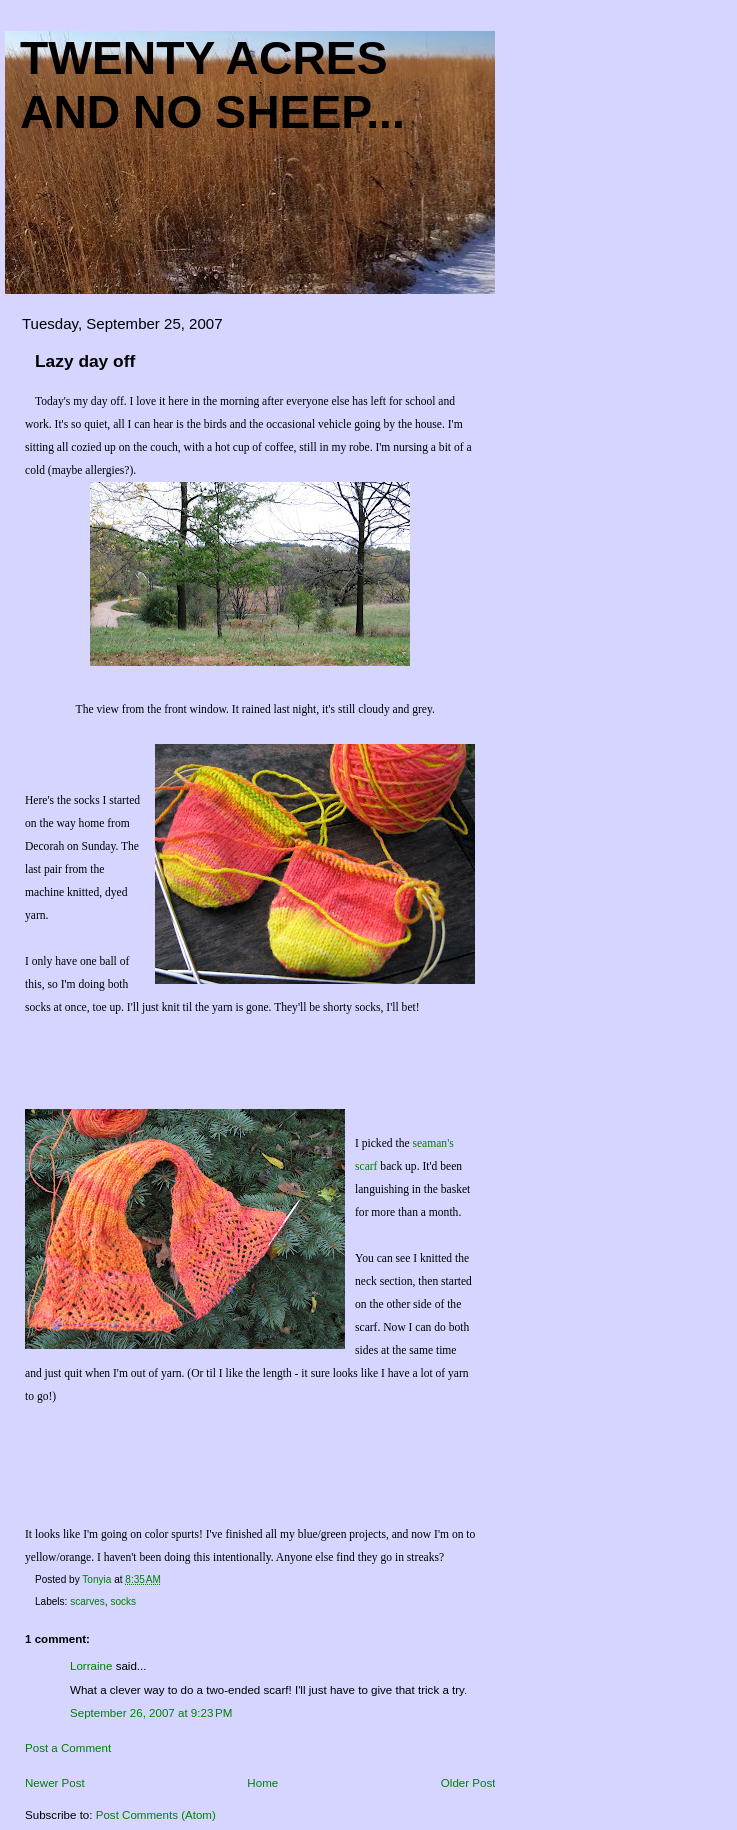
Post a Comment (68, 1748)
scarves (87, 1601)
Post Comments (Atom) (156, 1815)
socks (123, 1601)
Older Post (468, 1783)
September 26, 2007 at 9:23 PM (151, 1713)
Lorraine (91, 1666)
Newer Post (55, 1783)
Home (262, 1783)
